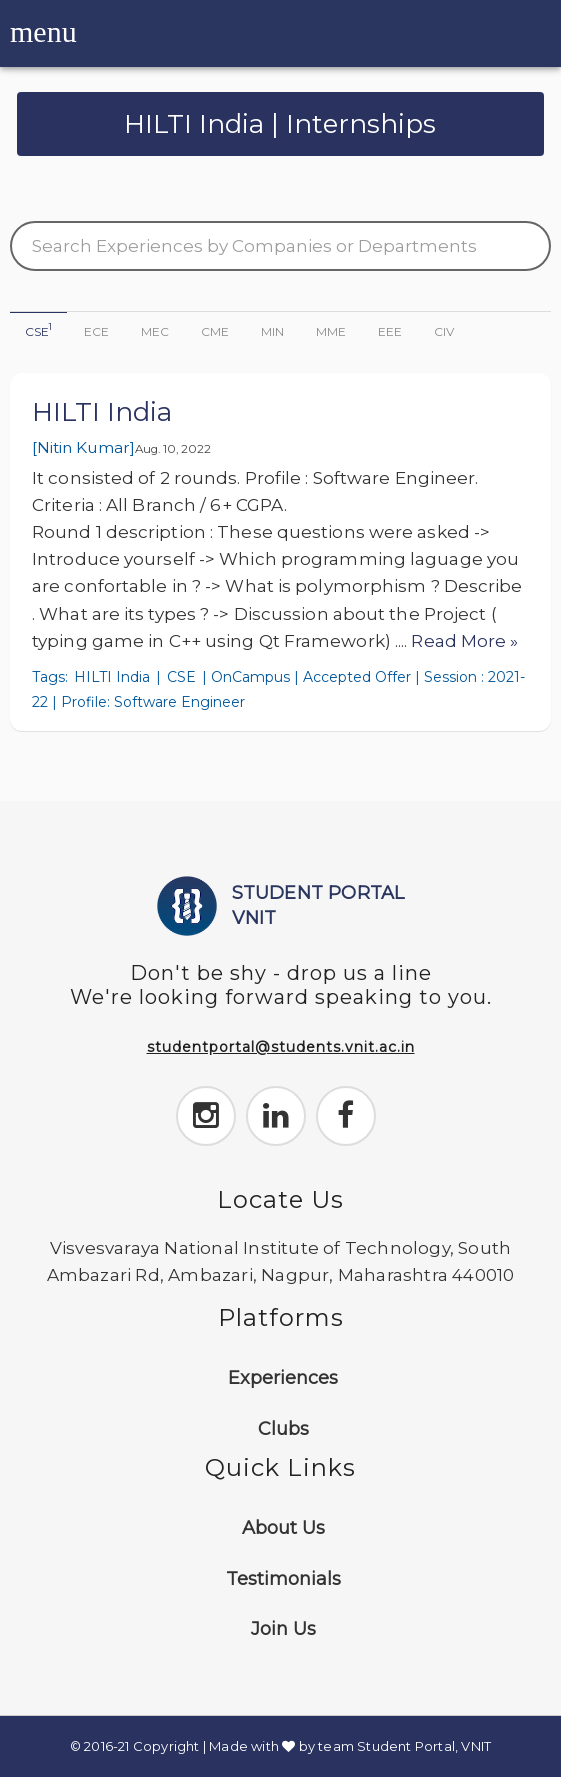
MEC (155, 331)
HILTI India (102, 412)
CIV (444, 331)
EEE (390, 331)
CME (215, 331)
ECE (96, 331)
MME (331, 331)
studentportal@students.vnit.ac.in (281, 1047)
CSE (38, 330)
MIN (272, 331)
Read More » (464, 641)
